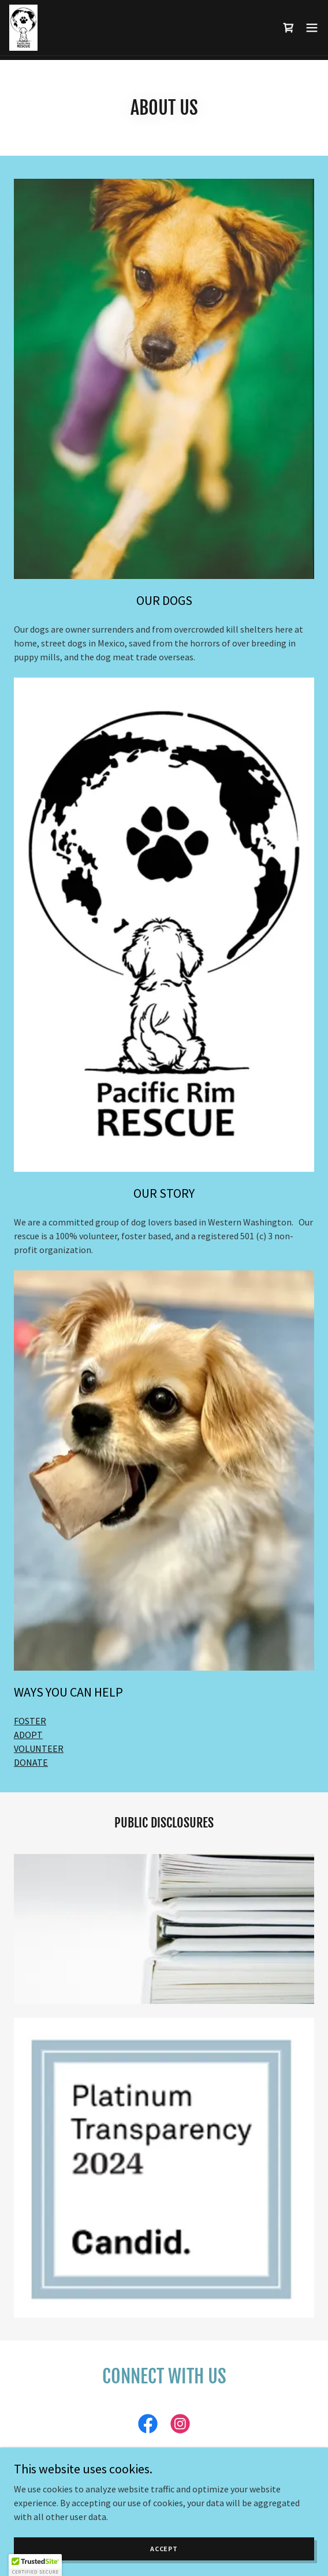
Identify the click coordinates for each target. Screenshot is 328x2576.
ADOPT (28, 1734)
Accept (164, 2548)
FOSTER (30, 1721)
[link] (23, 28)
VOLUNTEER (39, 1748)
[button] (311, 27)
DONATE (31, 1762)
